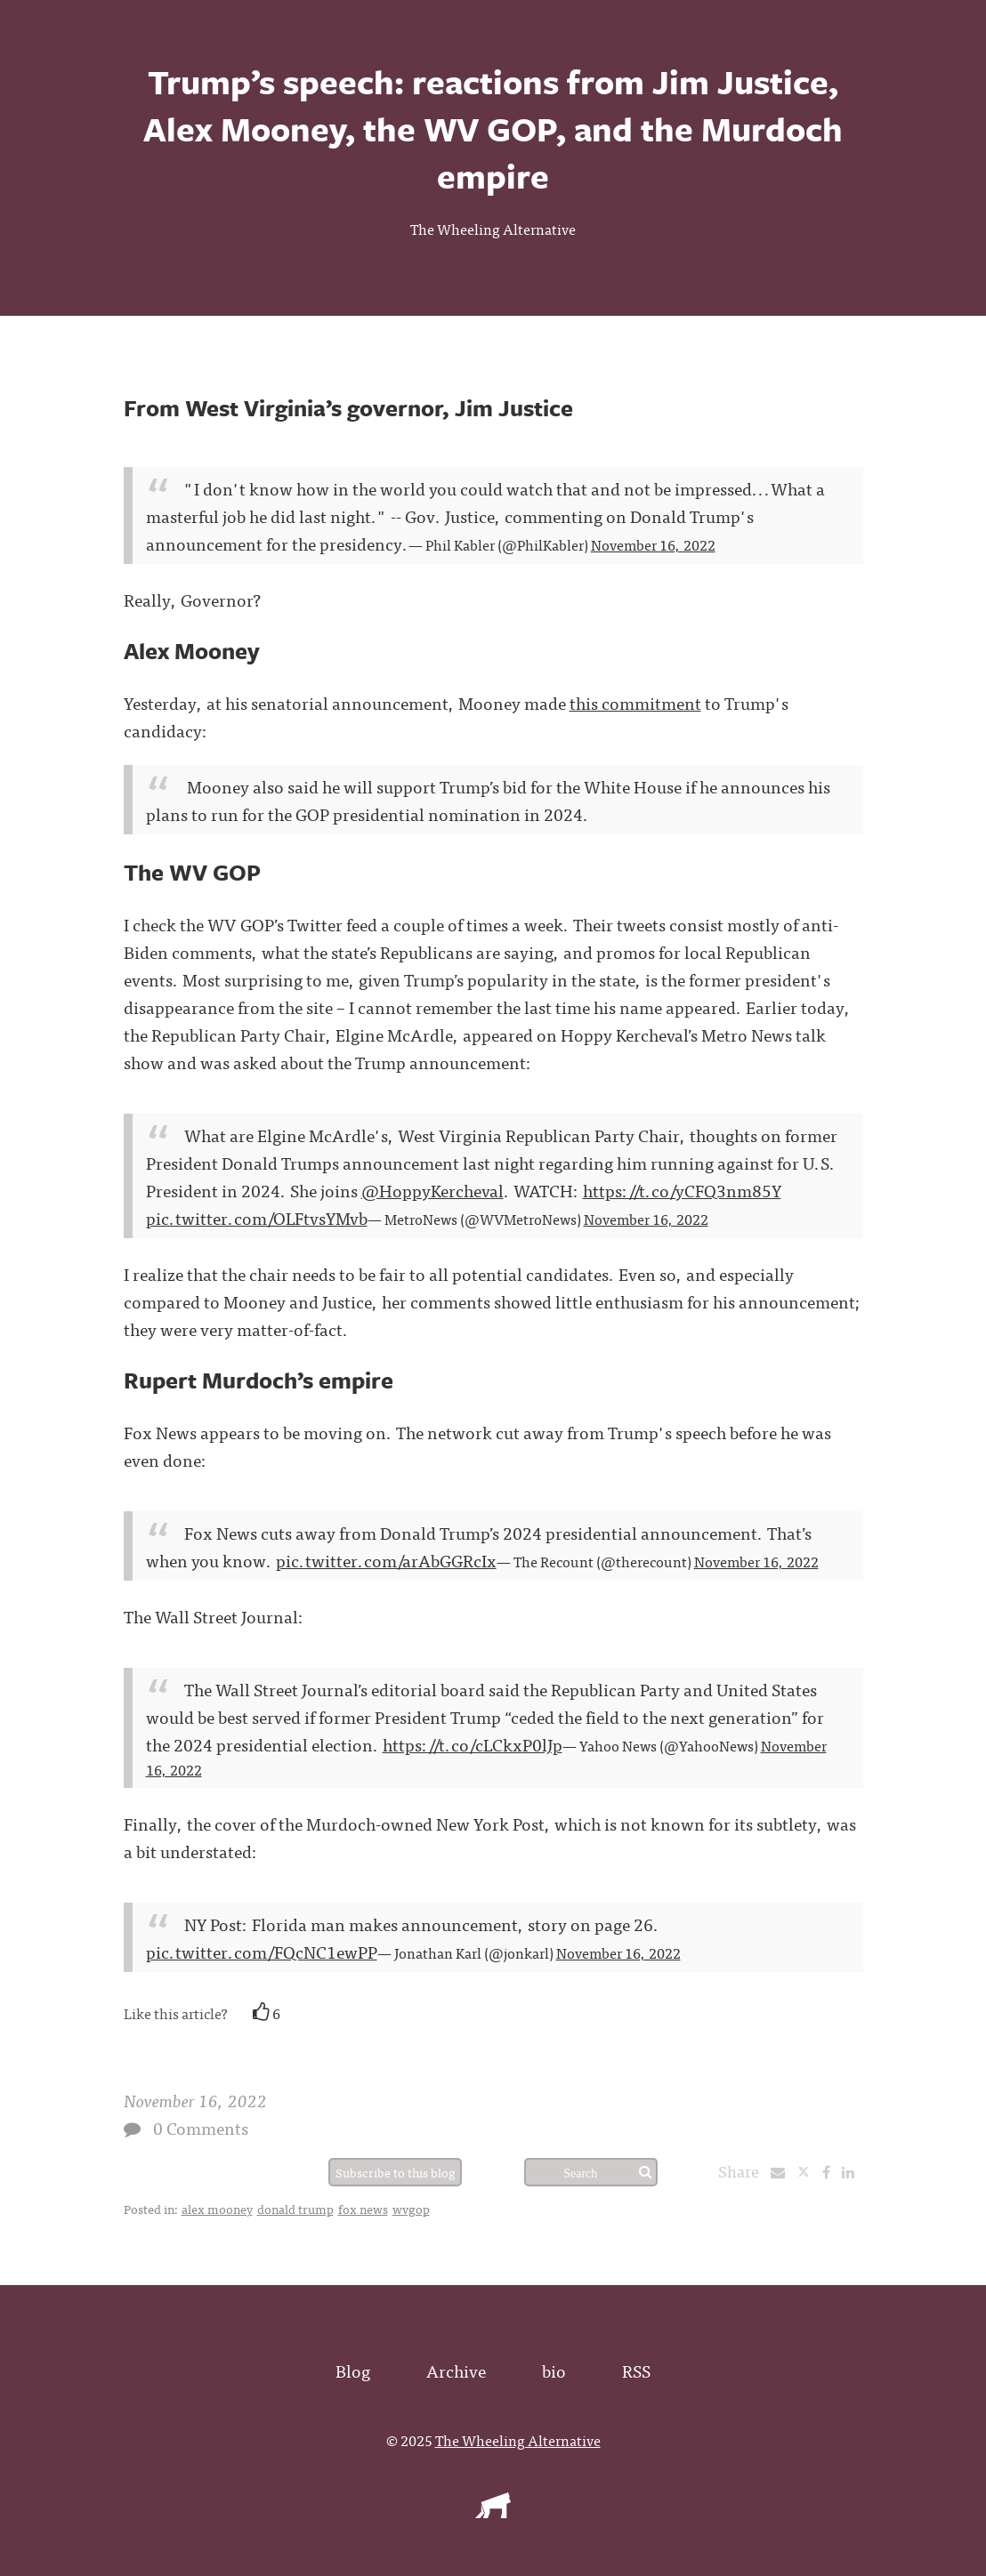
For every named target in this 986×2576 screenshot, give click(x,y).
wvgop (411, 2208)
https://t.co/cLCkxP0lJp (472, 1744)
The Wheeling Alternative (493, 228)
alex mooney (217, 2208)
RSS (636, 2370)
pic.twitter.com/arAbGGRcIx (386, 1560)
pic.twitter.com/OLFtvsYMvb (257, 1217)
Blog (352, 2370)
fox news (363, 2208)
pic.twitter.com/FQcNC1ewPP (261, 1951)
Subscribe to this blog (395, 2172)
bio (554, 2370)
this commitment (635, 702)
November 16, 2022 (653, 544)
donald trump (295, 2208)
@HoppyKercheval (432, 1189)
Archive (456, 2370)
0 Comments (200, 2127)
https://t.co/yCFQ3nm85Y (682, 1189)
